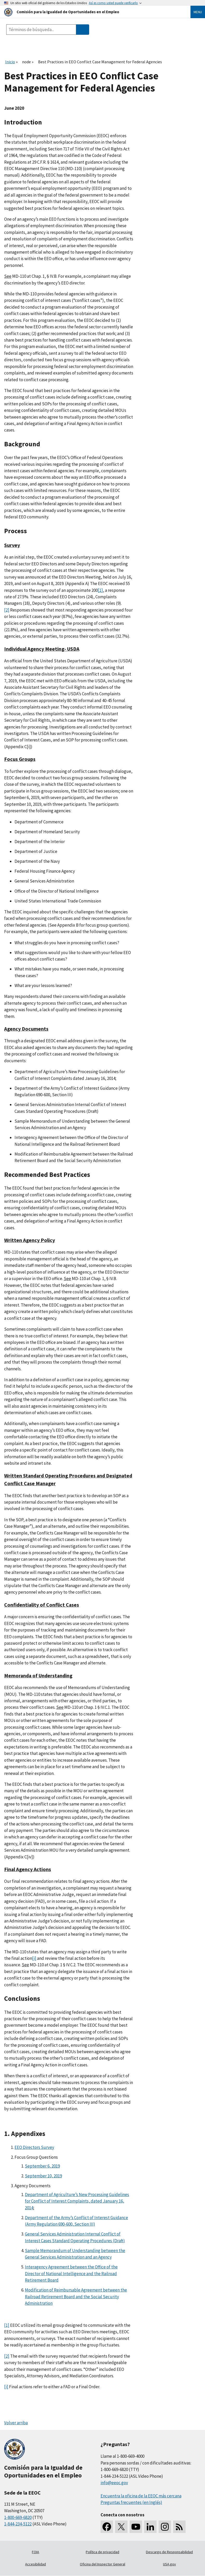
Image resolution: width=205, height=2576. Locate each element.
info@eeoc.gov (114, 2482)
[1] (100, 590)
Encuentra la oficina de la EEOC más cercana (141, 2496)
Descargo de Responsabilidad (169, 2552)
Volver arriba (16, 2423)
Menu (198, 12)
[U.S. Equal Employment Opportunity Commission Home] (91, 12)
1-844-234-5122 (18, 2524)
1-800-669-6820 (18, 2517)
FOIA (35, 2552)
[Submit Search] (82, 29)
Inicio (10, 61)
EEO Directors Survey (34, 2147)
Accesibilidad (35, 2564)
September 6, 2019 (42, 2166)
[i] (34, 1958)
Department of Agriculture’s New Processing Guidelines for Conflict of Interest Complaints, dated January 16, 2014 (77, 2201)
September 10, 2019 (43, 2176)
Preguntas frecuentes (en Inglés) (131, 2502)
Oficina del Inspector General (102, 2564)
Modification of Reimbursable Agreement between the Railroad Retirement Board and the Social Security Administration (76, 2296)
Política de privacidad (102, 2552)
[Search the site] (41, 29)
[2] (6, 610)
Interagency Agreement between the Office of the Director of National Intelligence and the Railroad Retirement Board (71, 2273)
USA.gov (169, 2564)
